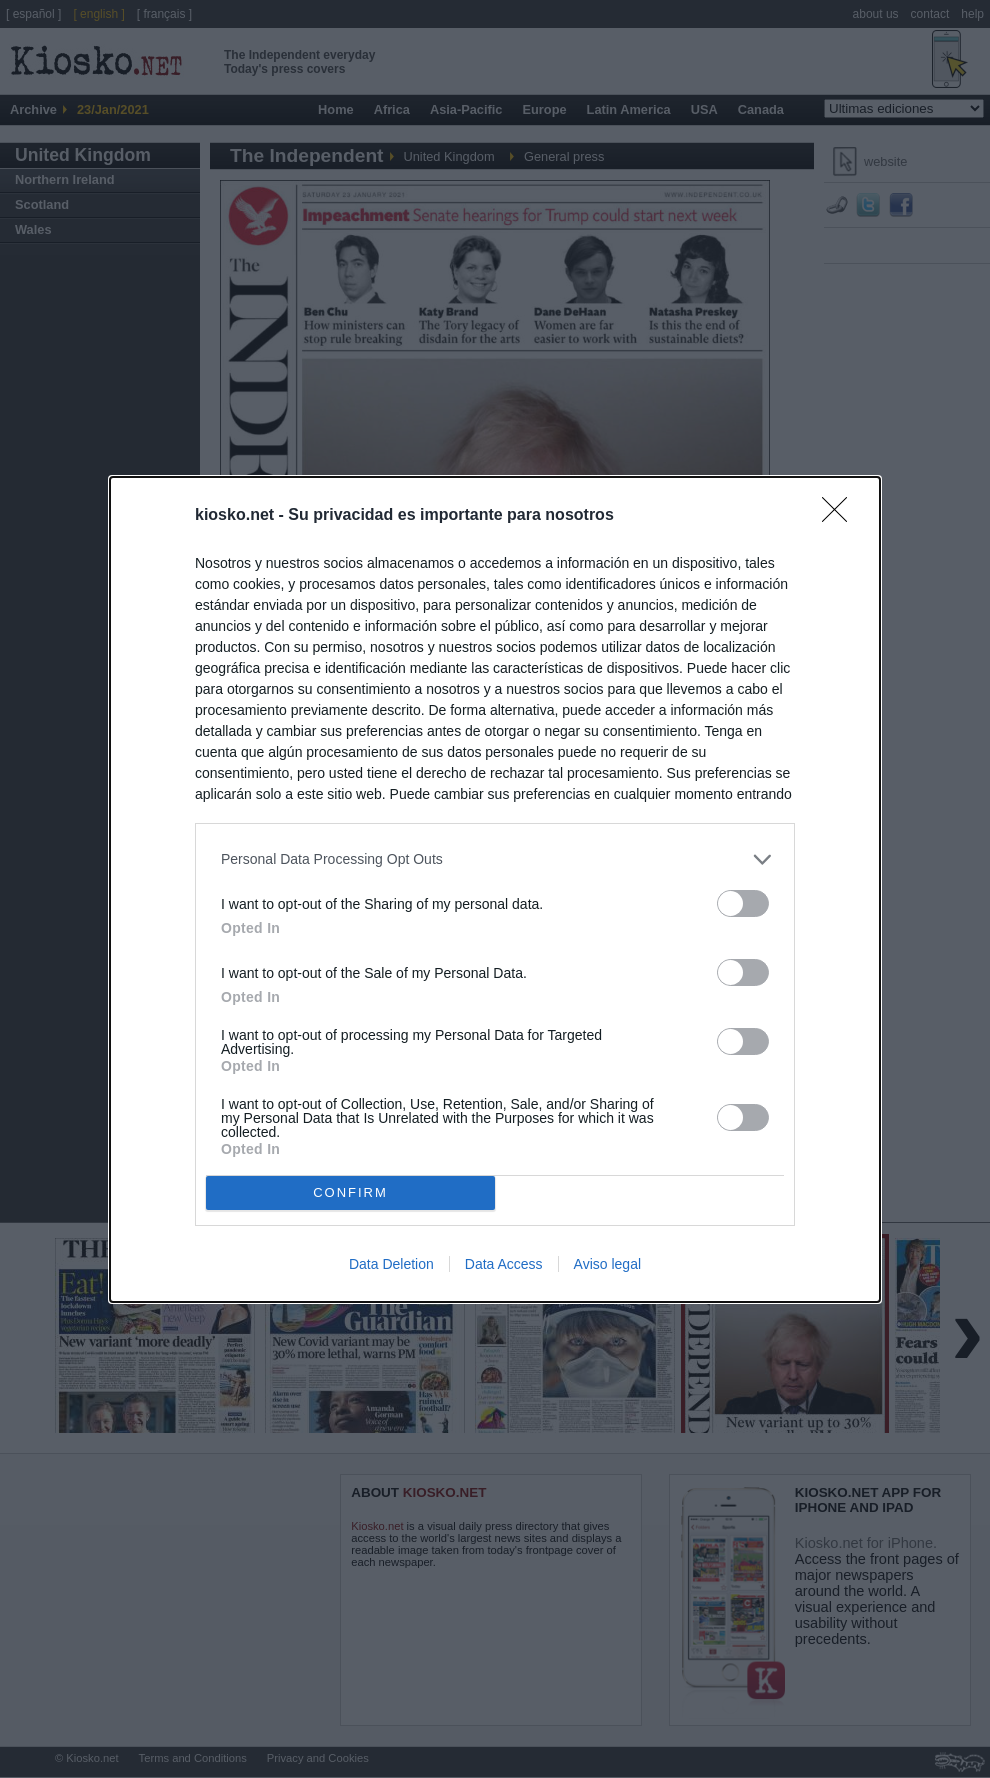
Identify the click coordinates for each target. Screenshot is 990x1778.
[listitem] (495, 859)
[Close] (841, 516)
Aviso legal (607, 1264)
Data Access (504, 1264)
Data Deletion (391, 1264)
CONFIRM (350, 1192)
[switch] (743, 903)
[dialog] (495, 889)
